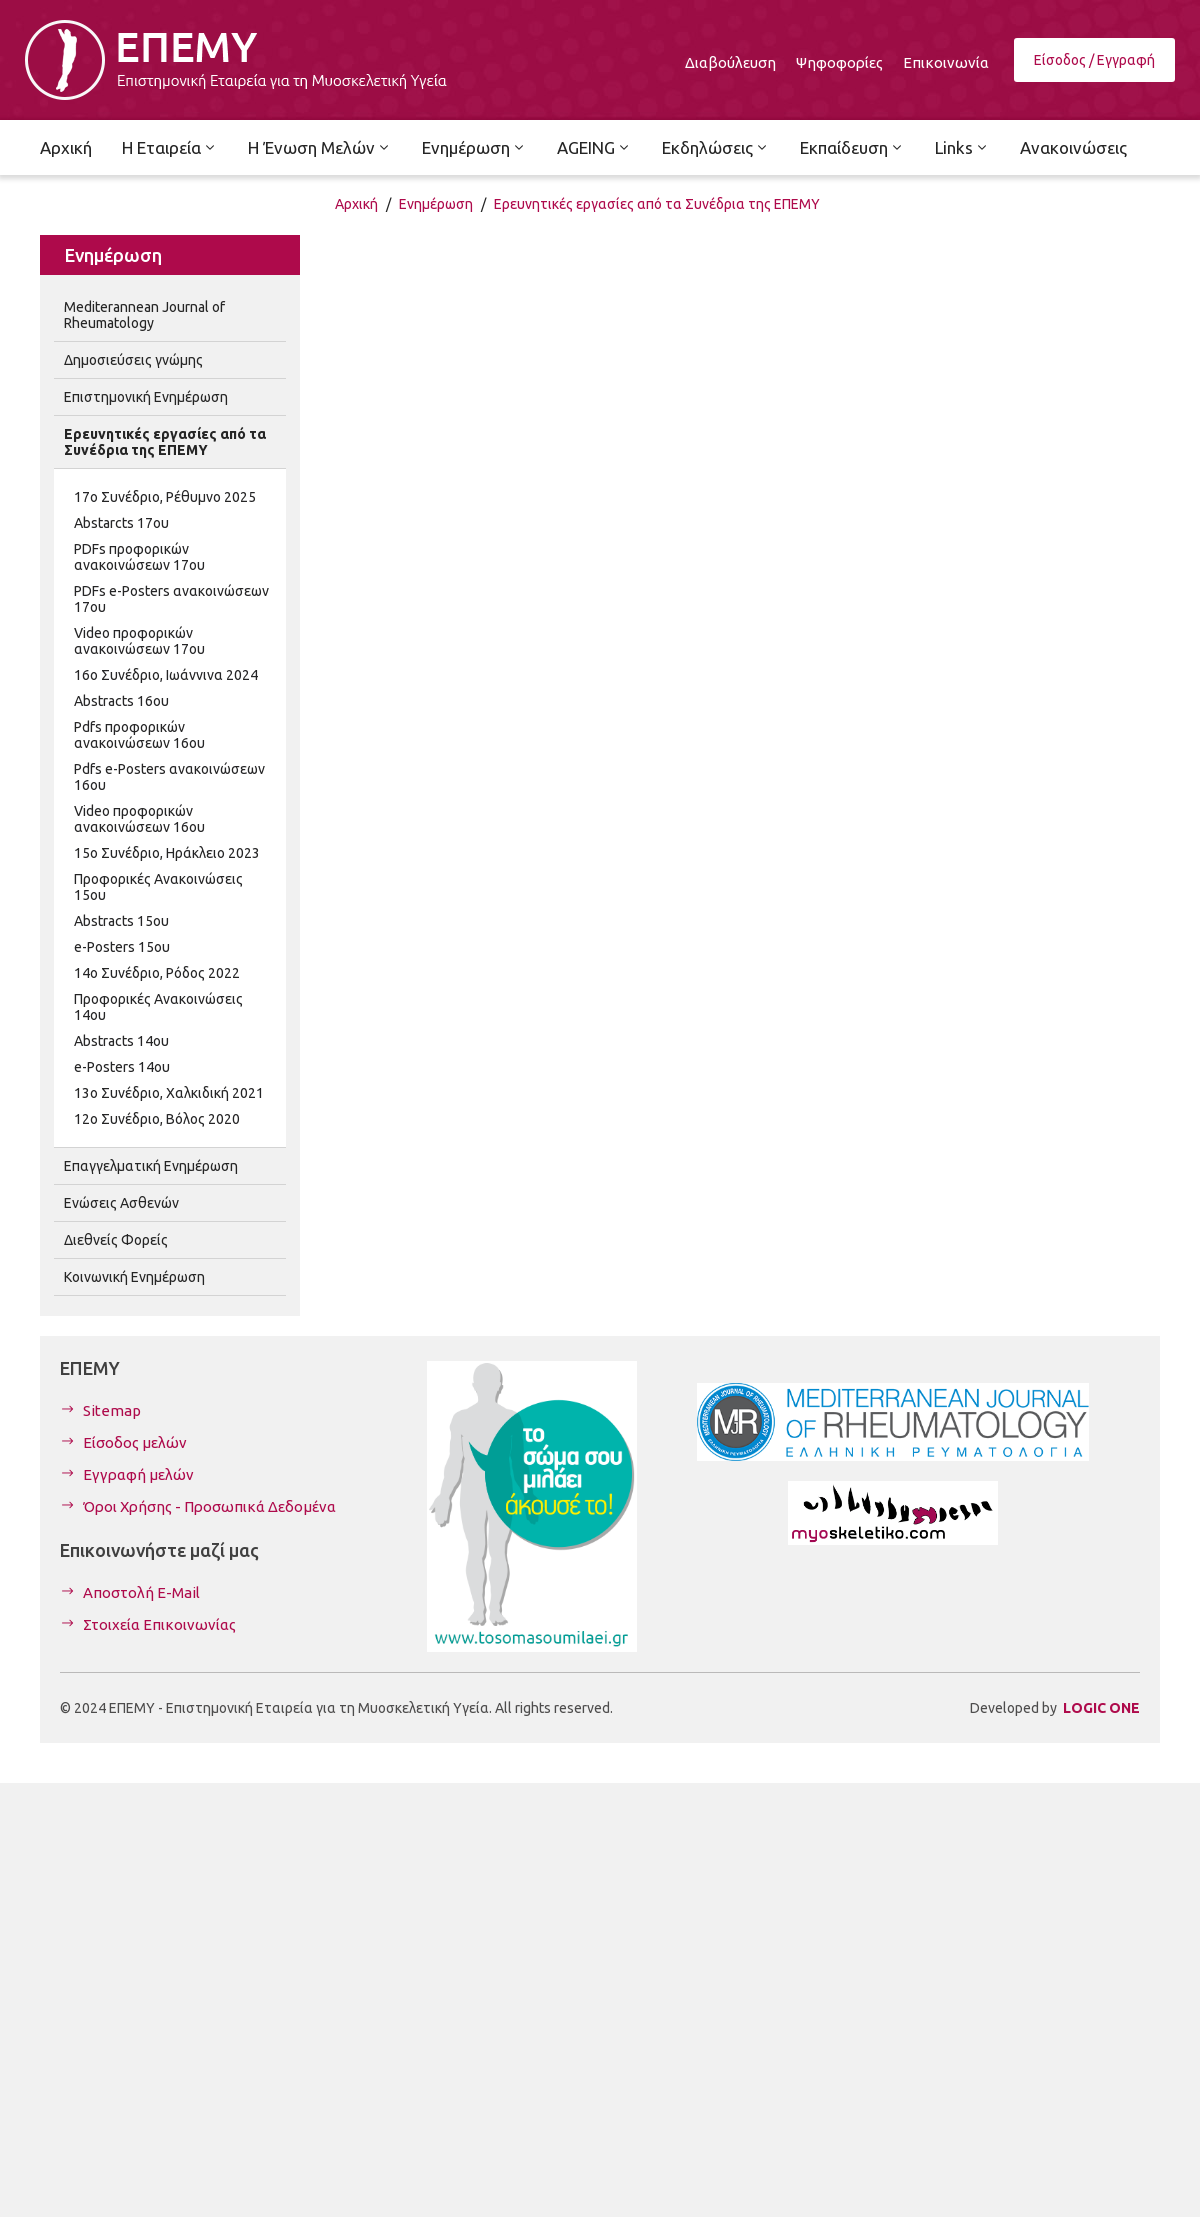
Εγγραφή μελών (138, 1474)
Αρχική (356, 204)
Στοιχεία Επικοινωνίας (159, 1624)
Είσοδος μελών (135, 1442)
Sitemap (112, 1410)
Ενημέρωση (436, 204)
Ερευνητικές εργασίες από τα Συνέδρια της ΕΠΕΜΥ (657, 204)
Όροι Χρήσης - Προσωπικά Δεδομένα (209, 1506)
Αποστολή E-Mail (141, 1592)
